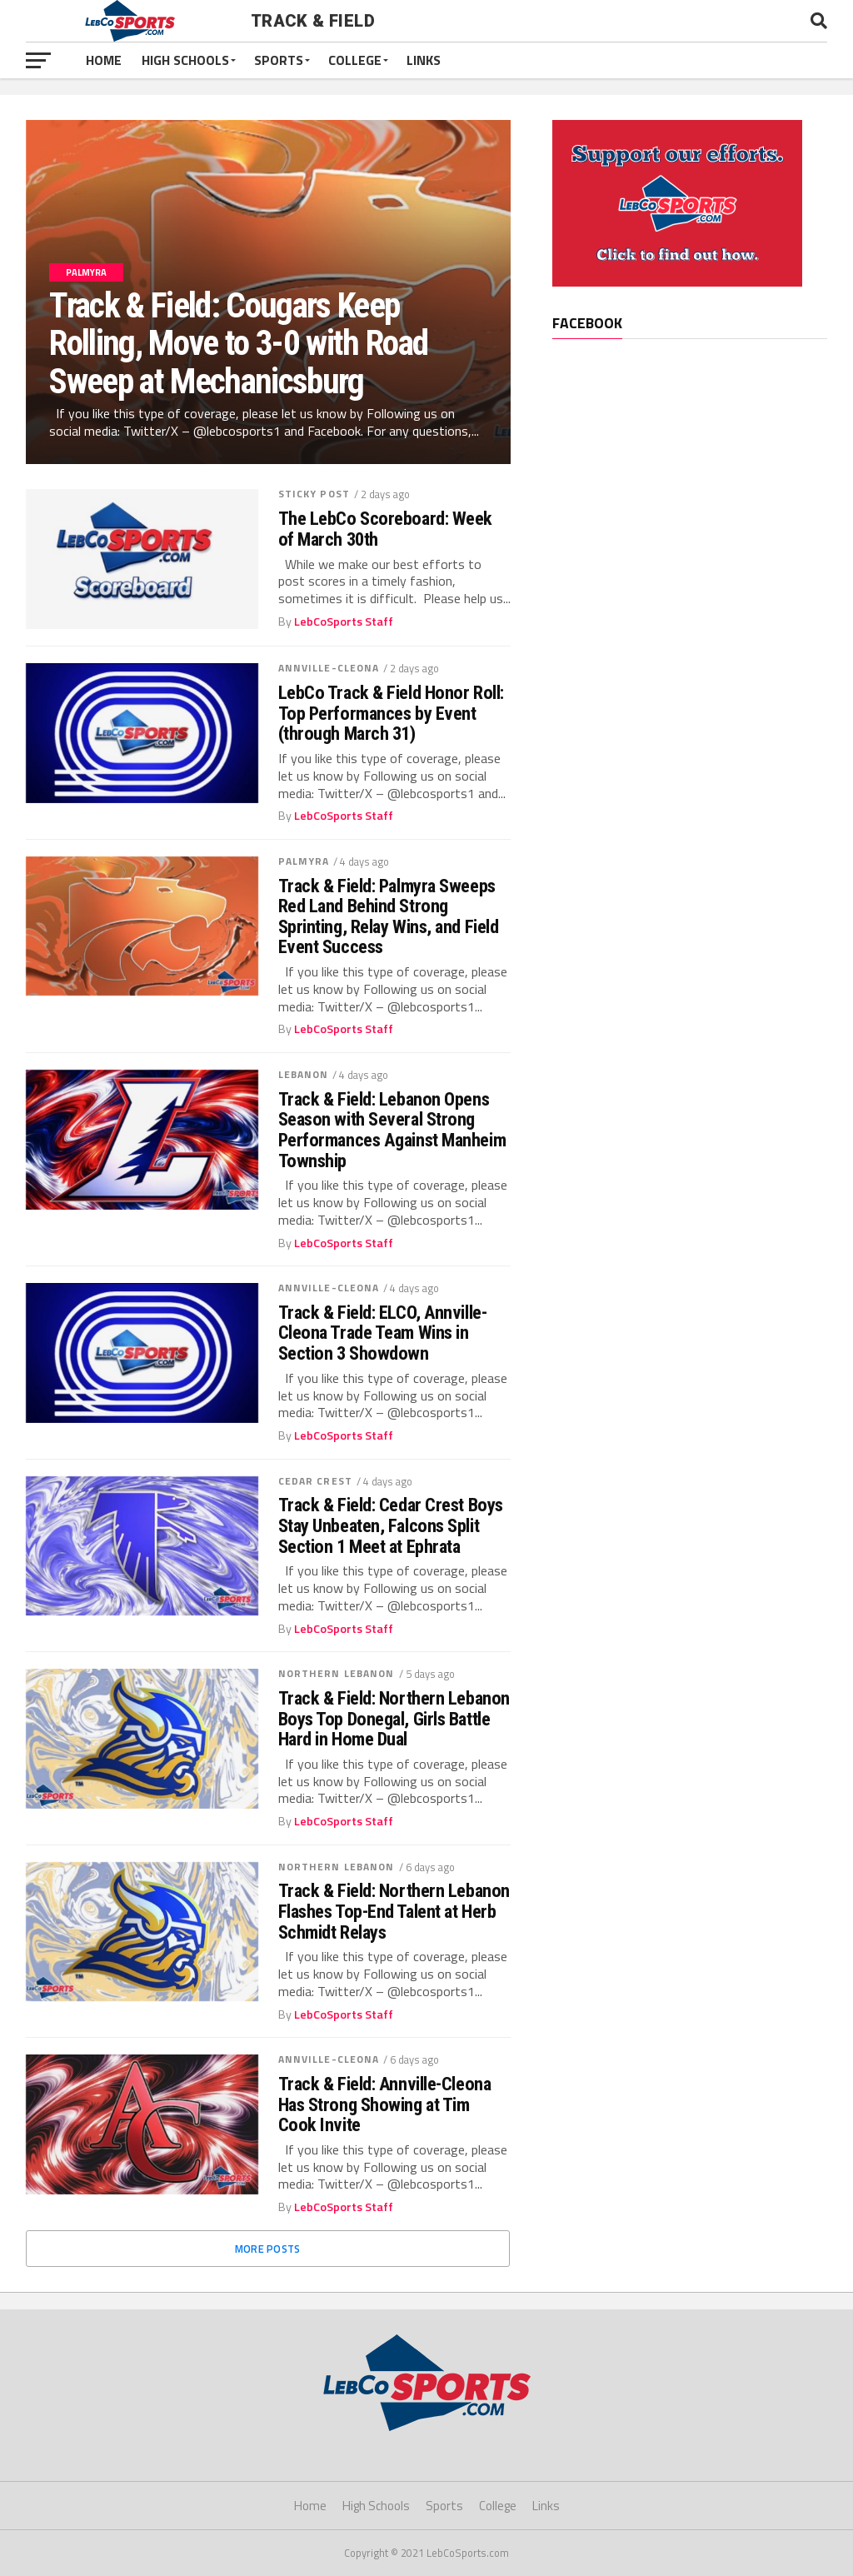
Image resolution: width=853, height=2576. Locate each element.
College (355, 60)
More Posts (268, 2248)
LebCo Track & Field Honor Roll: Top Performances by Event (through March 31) (391, 713)
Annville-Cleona (329, 668)
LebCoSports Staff (343, 621)
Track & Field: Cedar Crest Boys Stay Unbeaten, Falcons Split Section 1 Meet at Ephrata (390, 1525)
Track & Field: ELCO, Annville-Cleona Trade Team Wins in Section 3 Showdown (382, 1333)
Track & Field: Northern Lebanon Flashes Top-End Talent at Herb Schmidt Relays (394, 1911)
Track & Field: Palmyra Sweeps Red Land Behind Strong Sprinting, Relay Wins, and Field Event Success (388, 917)
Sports (278, 60)
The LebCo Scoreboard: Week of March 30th (385, 528)
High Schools (185, 60)
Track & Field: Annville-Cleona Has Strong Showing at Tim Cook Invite (384, 2104)
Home (104, 60)
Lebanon (303, 1074)
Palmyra (304, 861)
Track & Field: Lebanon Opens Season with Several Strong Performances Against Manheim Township (392, 1130)
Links (424, 60)
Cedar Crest (315, 1481)
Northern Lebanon (336, 1673)
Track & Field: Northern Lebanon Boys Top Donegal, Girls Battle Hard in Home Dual (394, 1719)
